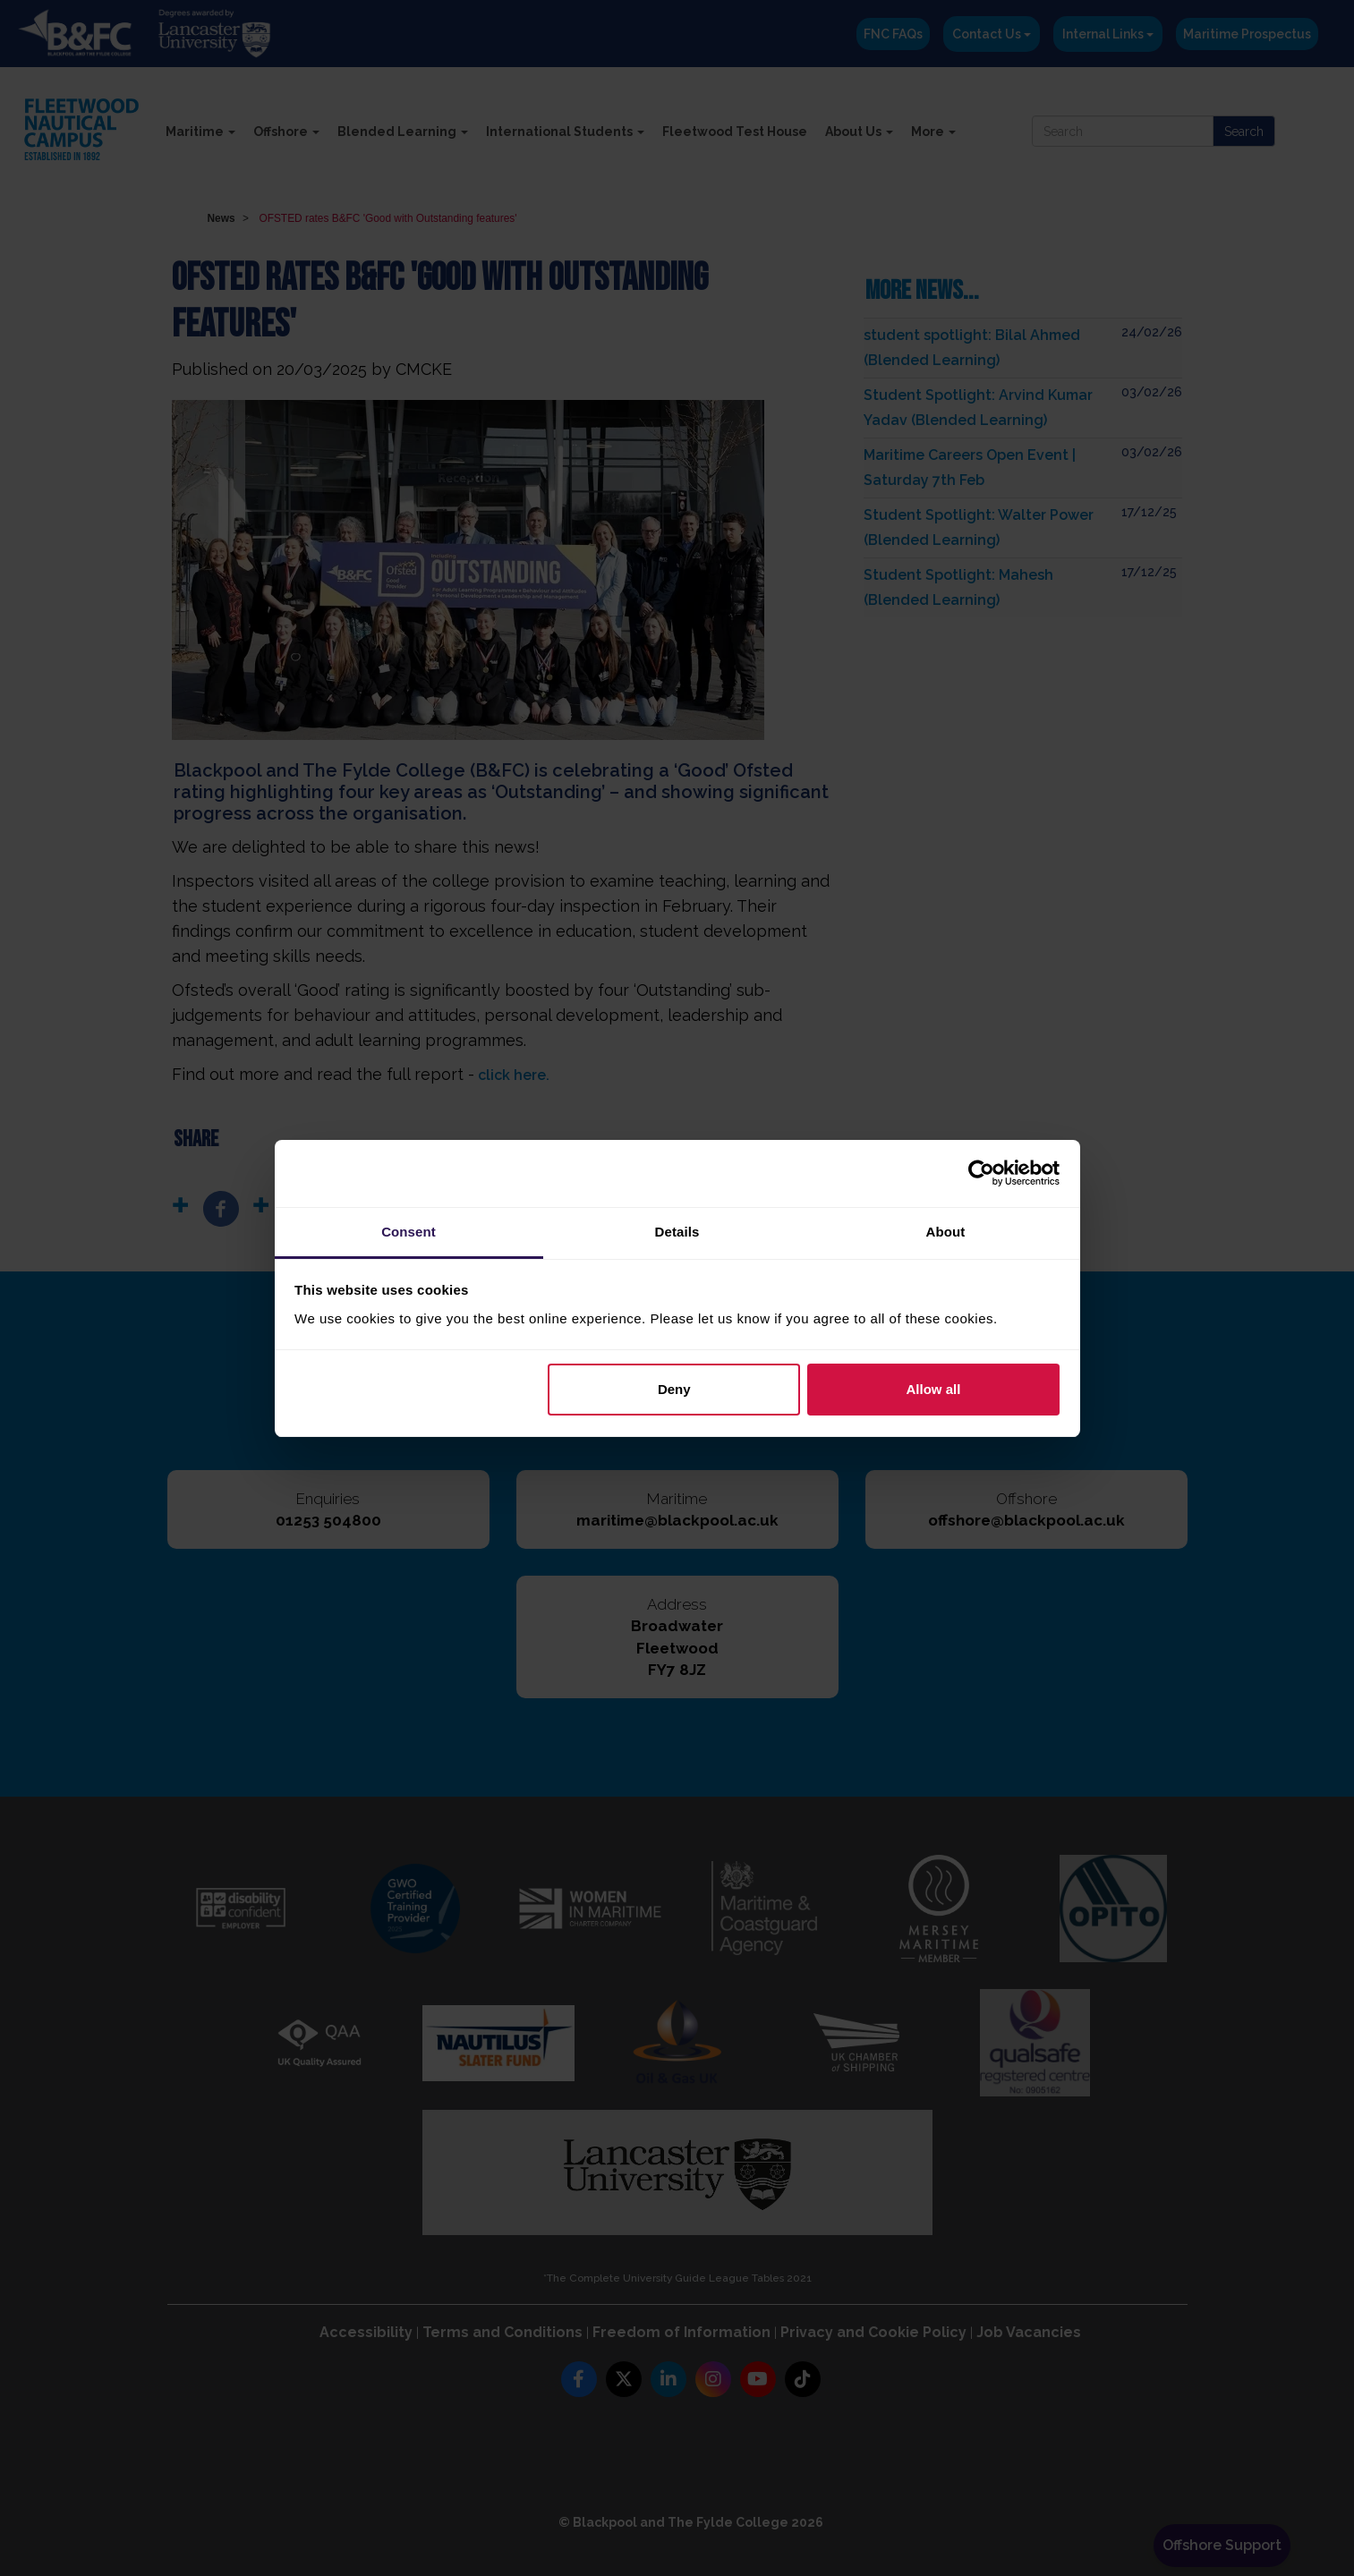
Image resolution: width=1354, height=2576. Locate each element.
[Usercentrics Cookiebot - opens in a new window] (981, 1173)
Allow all (934, 1389)
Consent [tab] (408, 1231)
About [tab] (946, 1231)
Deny (674, 1389)
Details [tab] (677, 1231)
